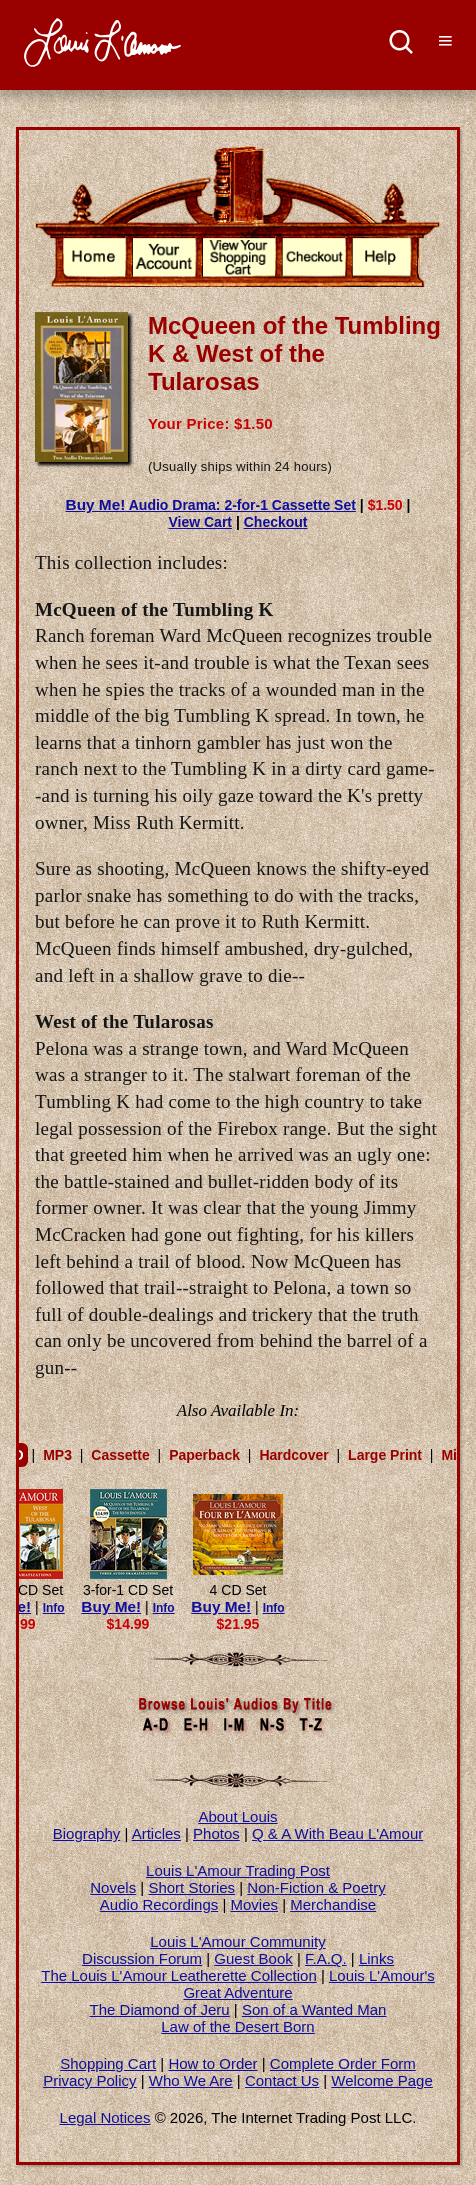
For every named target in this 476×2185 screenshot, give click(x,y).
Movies (255, 1904)
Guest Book (253, 1958)
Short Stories (191, 1887)
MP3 (57, 1455)
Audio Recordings (159, 1904)
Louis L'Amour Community (237, 1941)
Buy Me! (111, 1606)
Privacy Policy (89, 2080)
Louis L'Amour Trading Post (238, 1870)
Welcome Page (381, 2080)
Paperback (204, 1455)
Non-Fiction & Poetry (316, 1887)
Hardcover (293, 1455)
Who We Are (191, 2080)
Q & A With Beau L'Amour (337, 1833)
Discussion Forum (142, 1958)
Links (376, 1958)
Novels (113, 1887)
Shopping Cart (108, 2063)
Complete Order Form (343, 2063)
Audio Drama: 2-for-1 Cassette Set (211, 505)
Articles (156, 1833)
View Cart (200, 522)
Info (54, 1608)
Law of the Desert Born (237, 2026)
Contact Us (282, 2080)
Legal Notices (105, 2117)
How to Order (212, 2063)
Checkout (276, 522)
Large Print (385, 1455)
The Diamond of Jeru (160, 2009)
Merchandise (333, 1904)
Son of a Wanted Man (314, 2009)
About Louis (237, 1816)
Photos (216, 1833)
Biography (87, 1833)
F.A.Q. (326, 1958)
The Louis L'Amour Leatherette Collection (179, 1975)
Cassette (120, 1455)
